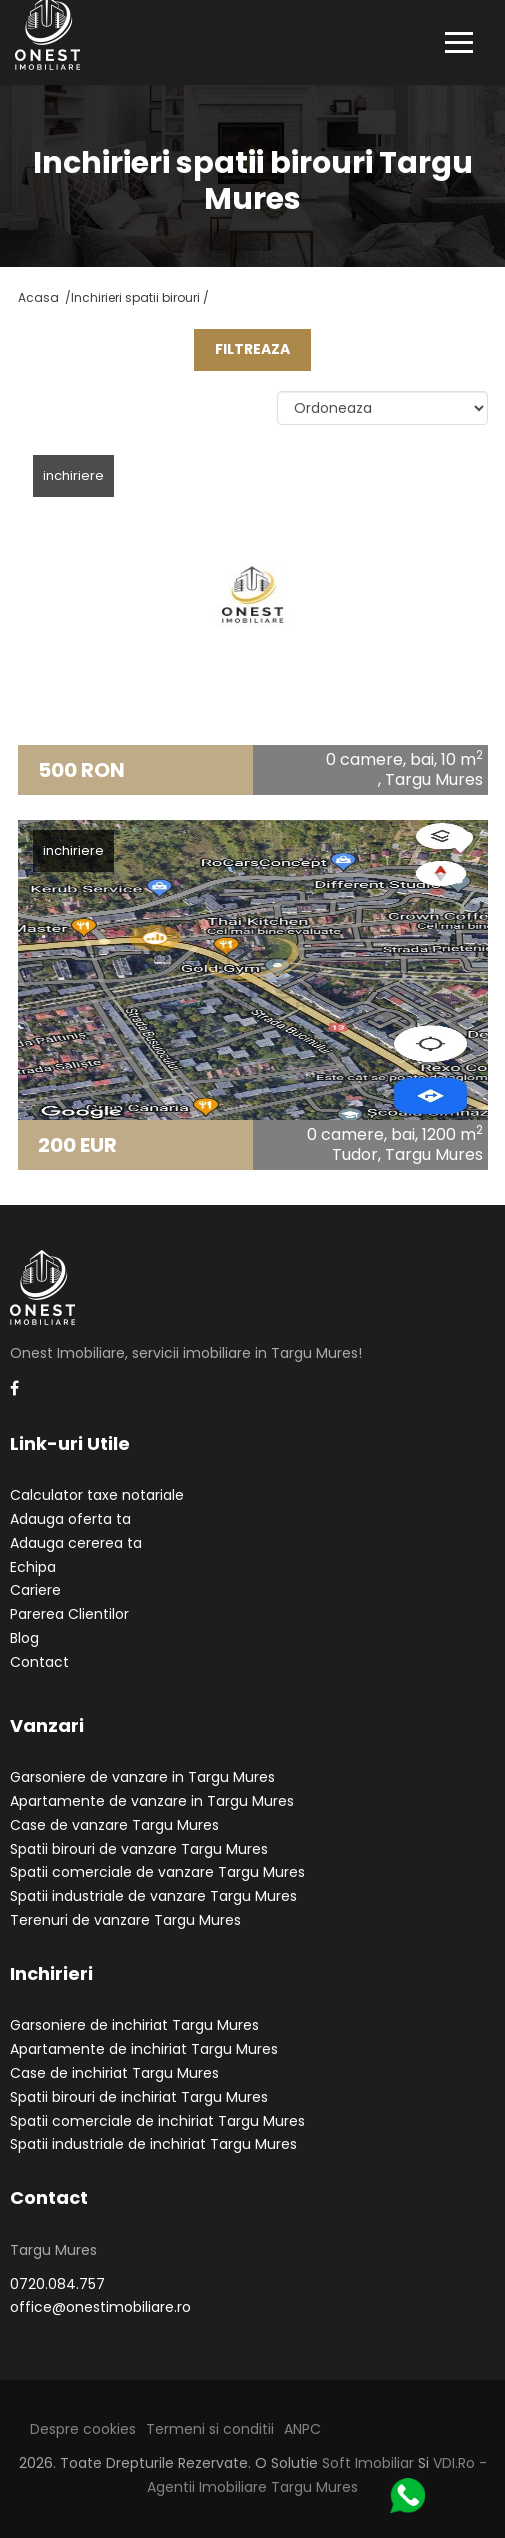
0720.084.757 (57, 2284)
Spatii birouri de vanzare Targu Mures (139, 1849)
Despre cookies (83, 2429)
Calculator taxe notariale (97, 1495)
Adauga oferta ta (70, 1519)
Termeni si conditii (210, 2429)
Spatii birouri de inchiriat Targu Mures (139, 2097)
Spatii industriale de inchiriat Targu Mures (153, 2144)
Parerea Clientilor (69, 1614)
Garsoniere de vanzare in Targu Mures (142, 1777)
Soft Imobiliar (368, 2463)
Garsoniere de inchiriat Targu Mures (134, 2025)
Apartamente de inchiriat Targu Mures (144, 2049)
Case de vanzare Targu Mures (114, 1825)
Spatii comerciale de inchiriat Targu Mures (157, 2121)
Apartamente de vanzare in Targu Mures (152, 1801)
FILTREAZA (252, 349)
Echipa (33, 1567)
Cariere (35, 1590)
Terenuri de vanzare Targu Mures (125, 1920)
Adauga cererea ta (76, 1543)
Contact (39, 1662)
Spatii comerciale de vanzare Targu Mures (157, 1872)
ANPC (302, 2429)
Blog (24, 1638)
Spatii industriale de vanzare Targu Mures (153, 1896)
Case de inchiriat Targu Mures (114, 2073)
